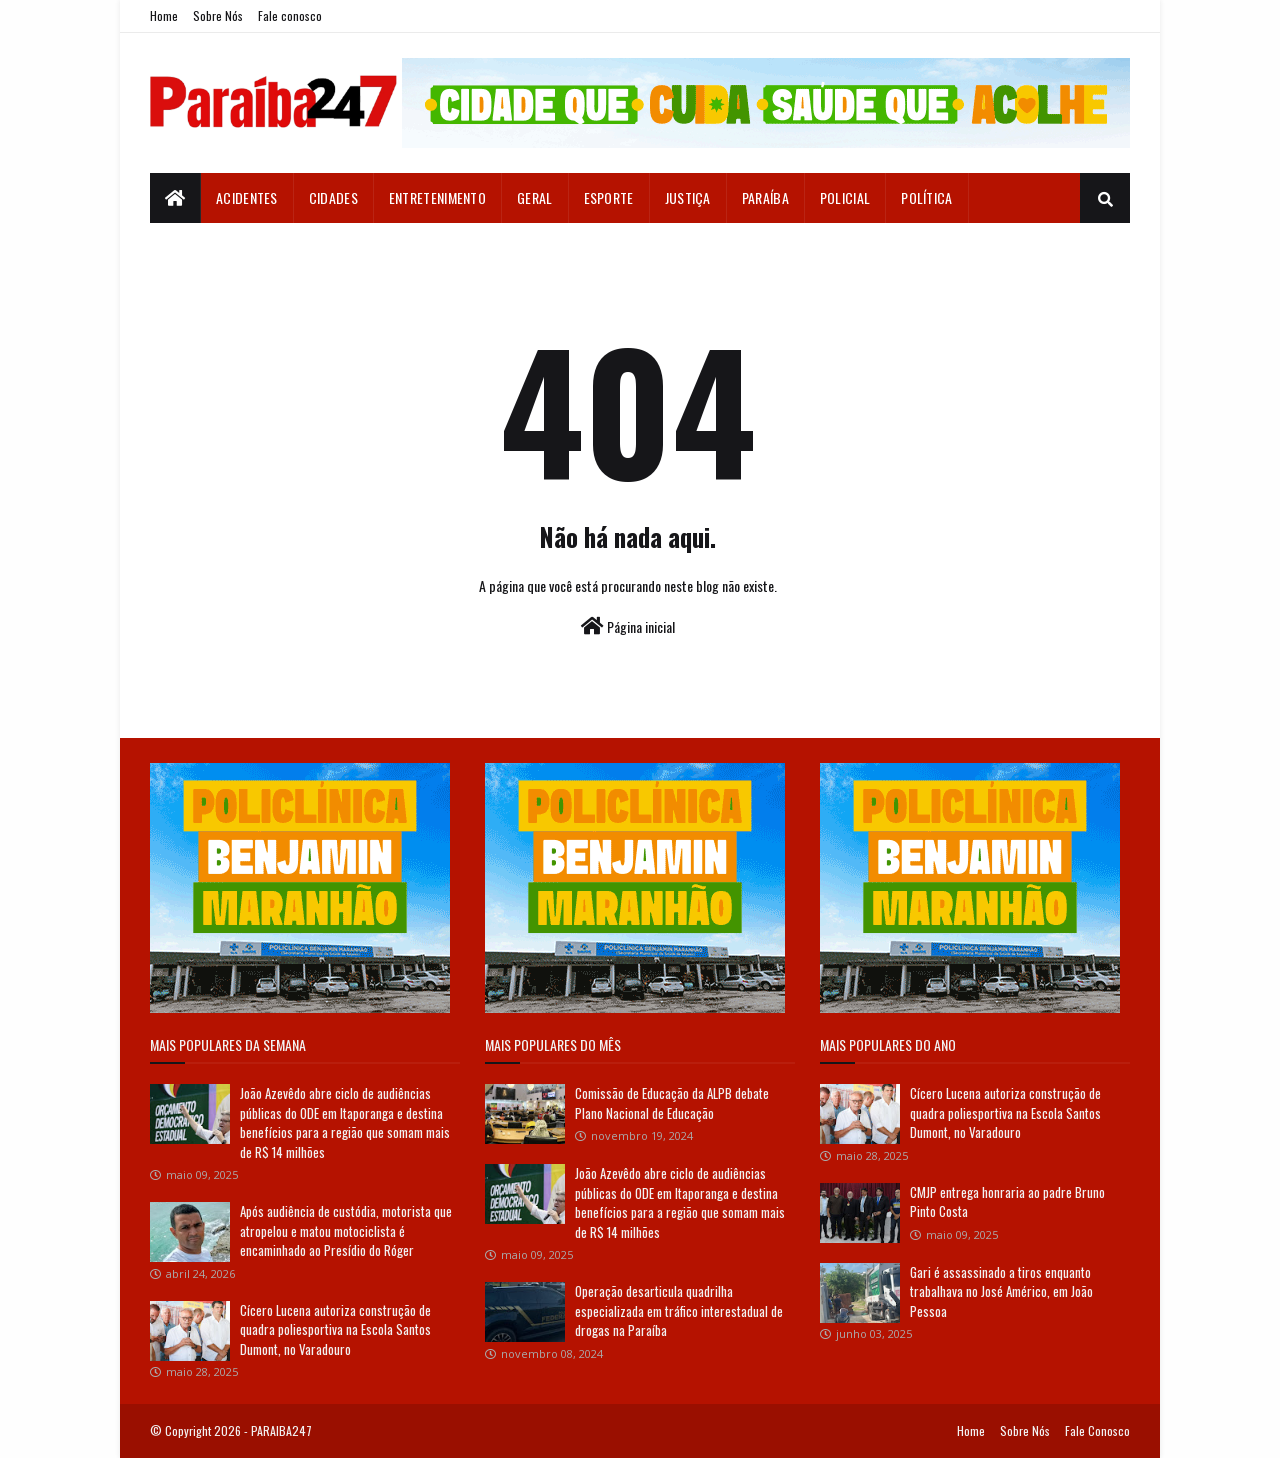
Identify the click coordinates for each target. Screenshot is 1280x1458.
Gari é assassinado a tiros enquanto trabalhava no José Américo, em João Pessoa (1001, 1291)
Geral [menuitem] (535, 197)
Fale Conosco (1097, 1430)
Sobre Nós (218, 15)
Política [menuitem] (926, 197)
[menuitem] (175, 198)
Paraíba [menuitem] (765, 197)
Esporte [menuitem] (609, 197)
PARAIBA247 (281, 1430)
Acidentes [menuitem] (247, 197)
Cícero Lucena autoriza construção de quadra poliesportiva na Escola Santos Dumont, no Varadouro (335, 1329)
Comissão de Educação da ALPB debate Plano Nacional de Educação (672, 1103)
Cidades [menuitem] (333, 197)
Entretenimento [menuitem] (437, 197)
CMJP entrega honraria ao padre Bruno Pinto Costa (1007, 1202)
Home (164, 15)
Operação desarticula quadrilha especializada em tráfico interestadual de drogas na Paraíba (679, 1310)
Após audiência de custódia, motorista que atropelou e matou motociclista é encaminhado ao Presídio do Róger (346, 1230)
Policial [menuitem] (845, 197)
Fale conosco (290, 15)
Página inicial (628, 626)
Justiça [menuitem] (688, 197)
